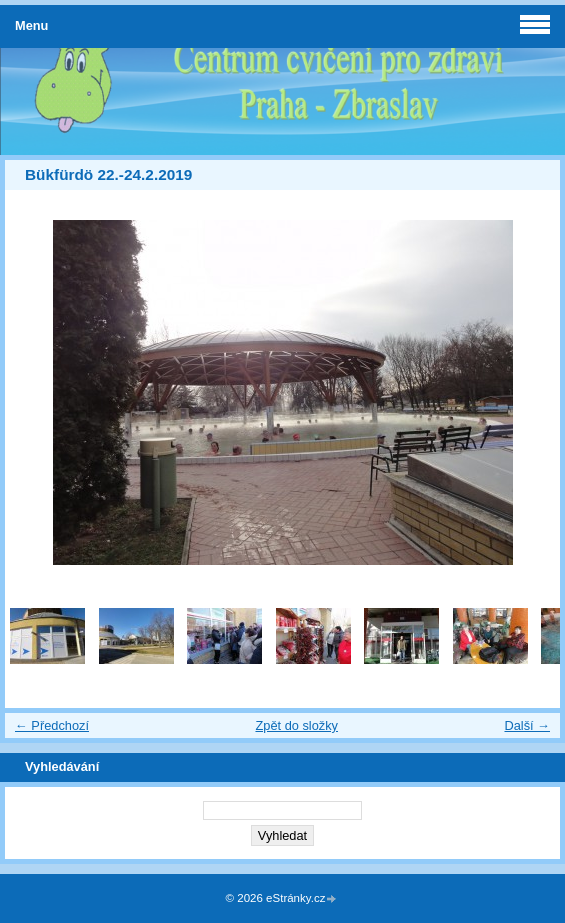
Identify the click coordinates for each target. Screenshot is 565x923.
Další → (527, 725)
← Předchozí (52, 725)
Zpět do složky (296, 725)
